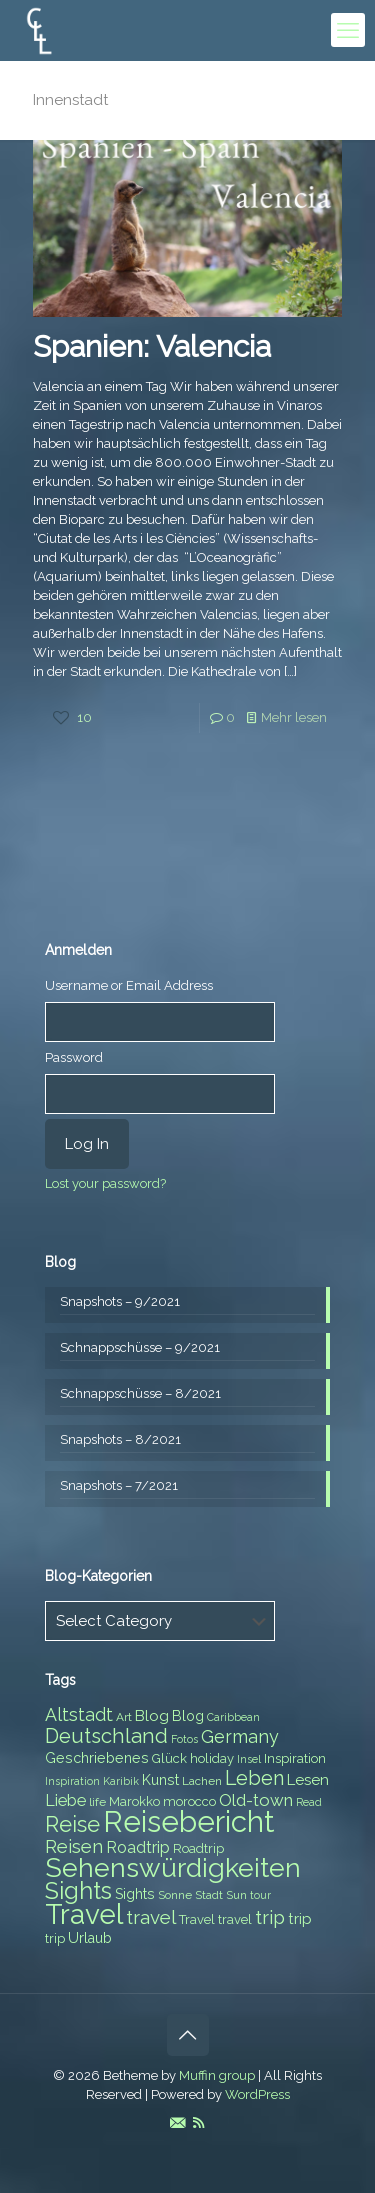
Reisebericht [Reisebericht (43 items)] (188, 1821)
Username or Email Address (129, 985)
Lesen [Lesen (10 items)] (308, 1780)
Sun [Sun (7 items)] (236, 1895)
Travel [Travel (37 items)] (84, 1914)
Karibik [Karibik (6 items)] (121, 1781)
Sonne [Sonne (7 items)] (175, 1895)
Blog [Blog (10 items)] (152, 1716)
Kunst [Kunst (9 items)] (160, 1780)
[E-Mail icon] (177, 2123)
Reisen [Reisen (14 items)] (74, 1846)
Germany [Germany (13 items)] (240, 1736)
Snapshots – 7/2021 (119, 1485)
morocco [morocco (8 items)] (189, 1801)
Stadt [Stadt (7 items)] (209, 1895)
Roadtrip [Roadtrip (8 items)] (198, 1848)
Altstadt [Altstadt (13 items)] (79, 1714)
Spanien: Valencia (152, 346)
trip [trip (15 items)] (270, 1917)
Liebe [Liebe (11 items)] (65, 1800)
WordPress (257, 2094)
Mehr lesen (294, 717)
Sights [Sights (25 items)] (78, 1891)
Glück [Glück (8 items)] (169, 1758)
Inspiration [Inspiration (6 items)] (72, 1781)
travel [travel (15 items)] (151, 1917)
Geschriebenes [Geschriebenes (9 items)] (97, 1758)
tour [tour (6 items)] (260, 1895)
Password (74, 1057)
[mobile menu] (348, 30)
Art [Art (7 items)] (124, 1717)
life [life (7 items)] (97, 1802)
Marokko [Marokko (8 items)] (134, 1801)
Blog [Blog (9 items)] (188, 1716)
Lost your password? (105, 1183)
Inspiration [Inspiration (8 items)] (295, 1758)
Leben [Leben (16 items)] (254, 1778)
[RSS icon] (198, 2123)
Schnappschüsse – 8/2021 (140, 1393)
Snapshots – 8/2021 (120, 1439)
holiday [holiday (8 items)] (212, 1758)
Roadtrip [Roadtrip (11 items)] (138, 1847)
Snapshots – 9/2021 (120, 1301)
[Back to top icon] (188, 2035)
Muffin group (217, 2075)
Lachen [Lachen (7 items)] (202, 1781)
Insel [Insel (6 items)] (249, 1759)
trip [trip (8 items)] (55, 1938)
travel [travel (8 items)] (235, 1919)
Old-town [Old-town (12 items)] (256, 1800)
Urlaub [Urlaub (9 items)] (90, 1938)
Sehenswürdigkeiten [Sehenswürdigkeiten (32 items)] (173, 1867)
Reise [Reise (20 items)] (72, 1824)
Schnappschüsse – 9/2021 (140, 1347)
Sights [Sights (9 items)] (135, 1894)
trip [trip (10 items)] (300, 1919)
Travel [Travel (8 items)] (197, 1919)
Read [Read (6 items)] (309, 1802)
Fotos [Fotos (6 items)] (184, 1739)
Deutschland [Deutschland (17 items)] (106, 1736)
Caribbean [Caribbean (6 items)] (233, 1717)
